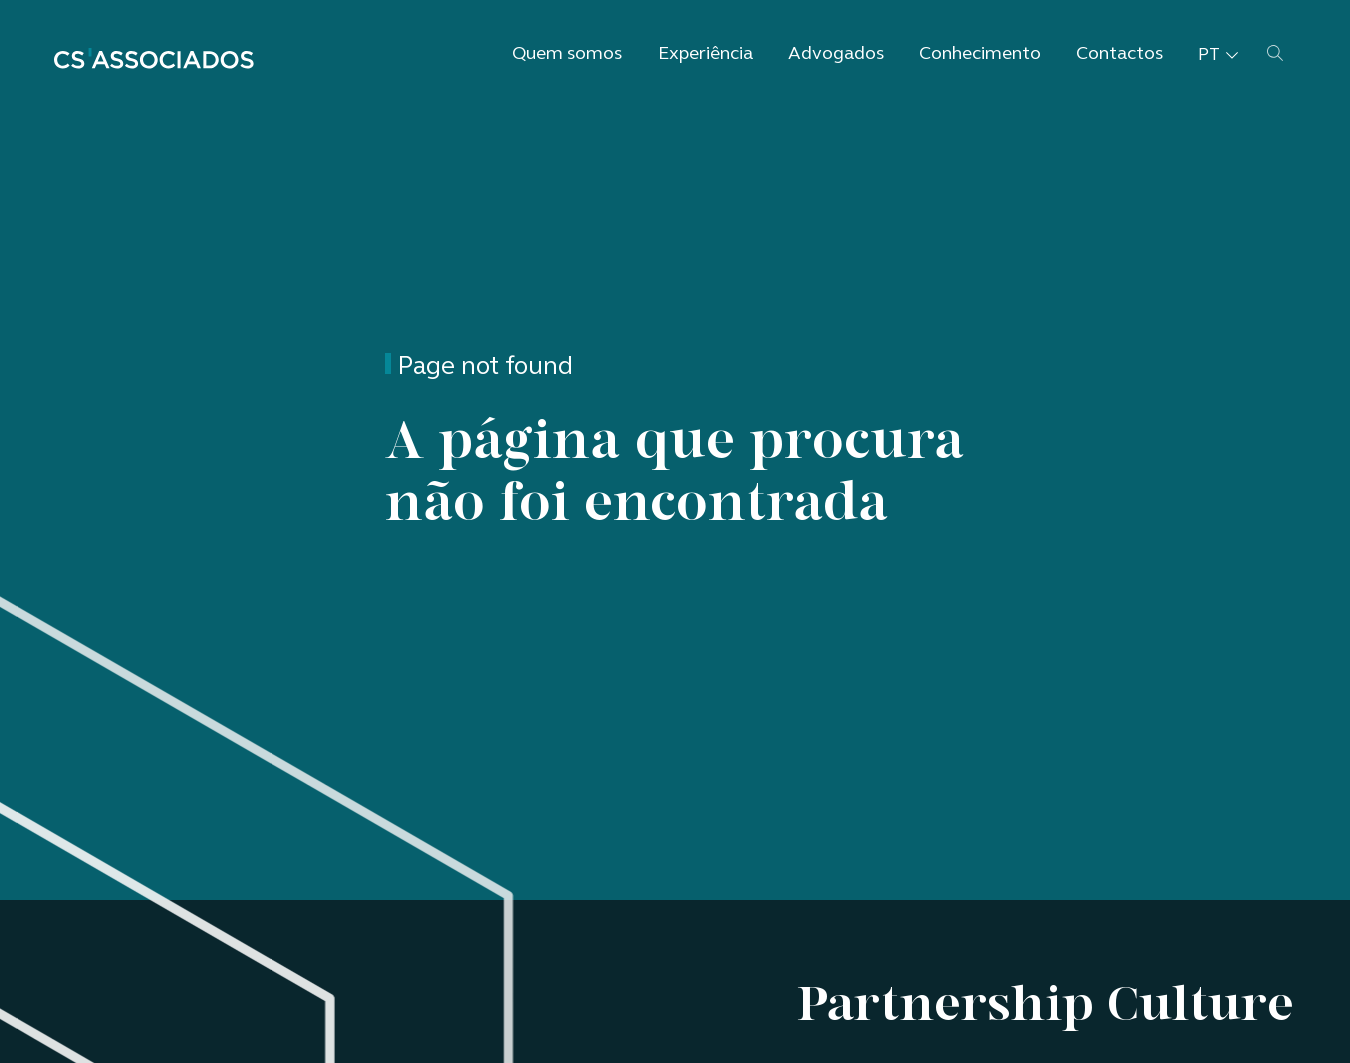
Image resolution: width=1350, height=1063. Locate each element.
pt (1218, 55)
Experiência (705, 54)
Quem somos (567, 54)
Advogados (836, 54)
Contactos (1119, 54)
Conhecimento (980, 54)
